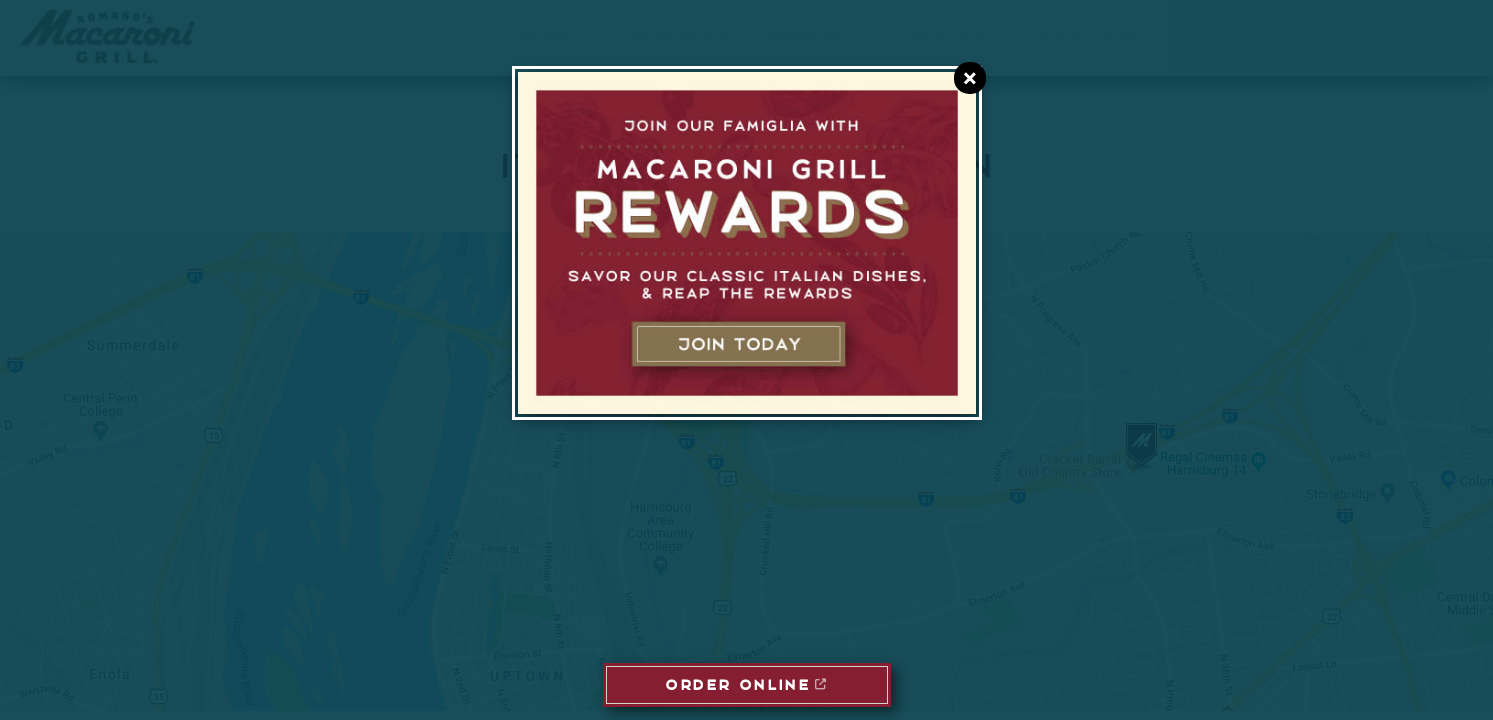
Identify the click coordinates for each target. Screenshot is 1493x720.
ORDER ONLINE (737, 683)
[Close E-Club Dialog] (970, 78)
